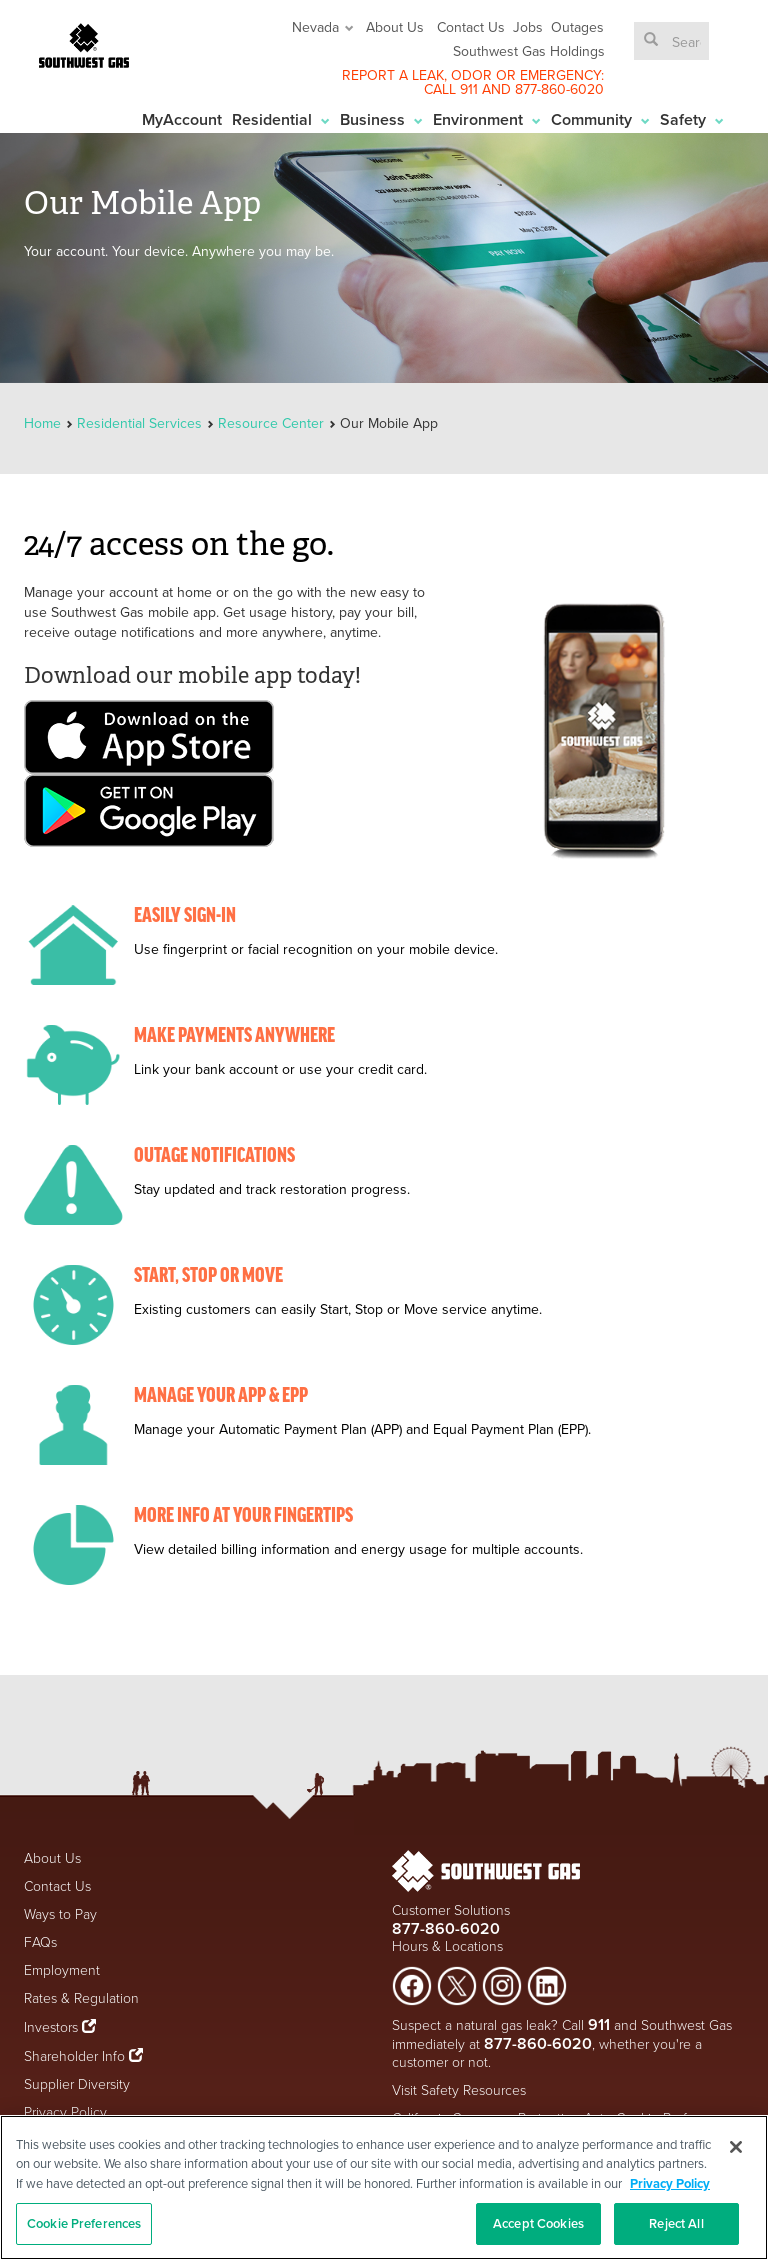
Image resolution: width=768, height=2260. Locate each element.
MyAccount (182, 119)
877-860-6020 (559, 89)
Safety (692, 119)
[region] (384, 2187)
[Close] (736, 2147)
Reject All (676, 2223)
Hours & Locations (447, 1946)
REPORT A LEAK (393, 75)
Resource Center (271, 423)
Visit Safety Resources (459, 2090)
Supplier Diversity (77, 2084)
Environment (487, 119)
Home (44, 423)
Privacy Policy (65, 2112)
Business (381, 119)
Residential (281, 119)
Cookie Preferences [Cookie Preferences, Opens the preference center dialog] (84, 2223)
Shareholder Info (74, 2056)
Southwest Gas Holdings (529, 51)
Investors (53, 2027)
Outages (577, 27)
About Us (395, 27)
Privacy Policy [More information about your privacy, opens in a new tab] (670, 2183)
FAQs (40, 1942)
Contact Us (471, 27)
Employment (62, 1970)
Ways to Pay (60, 1914)
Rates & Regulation (81, 1998)
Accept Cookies (538, 2223)
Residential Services (139, 423)
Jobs (528, 27)
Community (600, 119)
